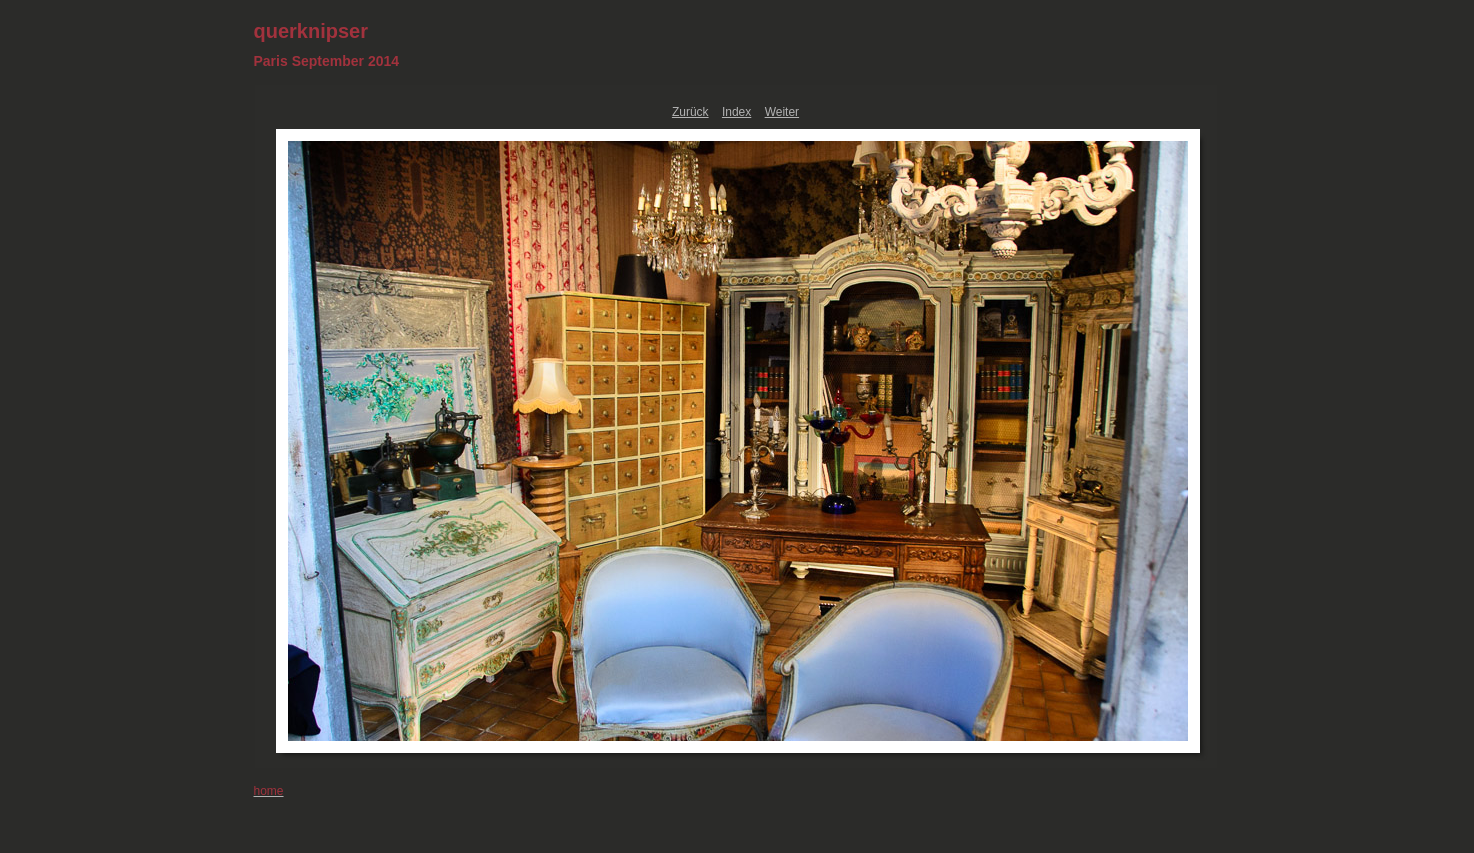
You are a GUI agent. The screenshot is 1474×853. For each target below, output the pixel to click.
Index (736, 112)
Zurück (690, 112)
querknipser (311, 31)
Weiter (782, 112)
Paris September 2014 (327, 61)
